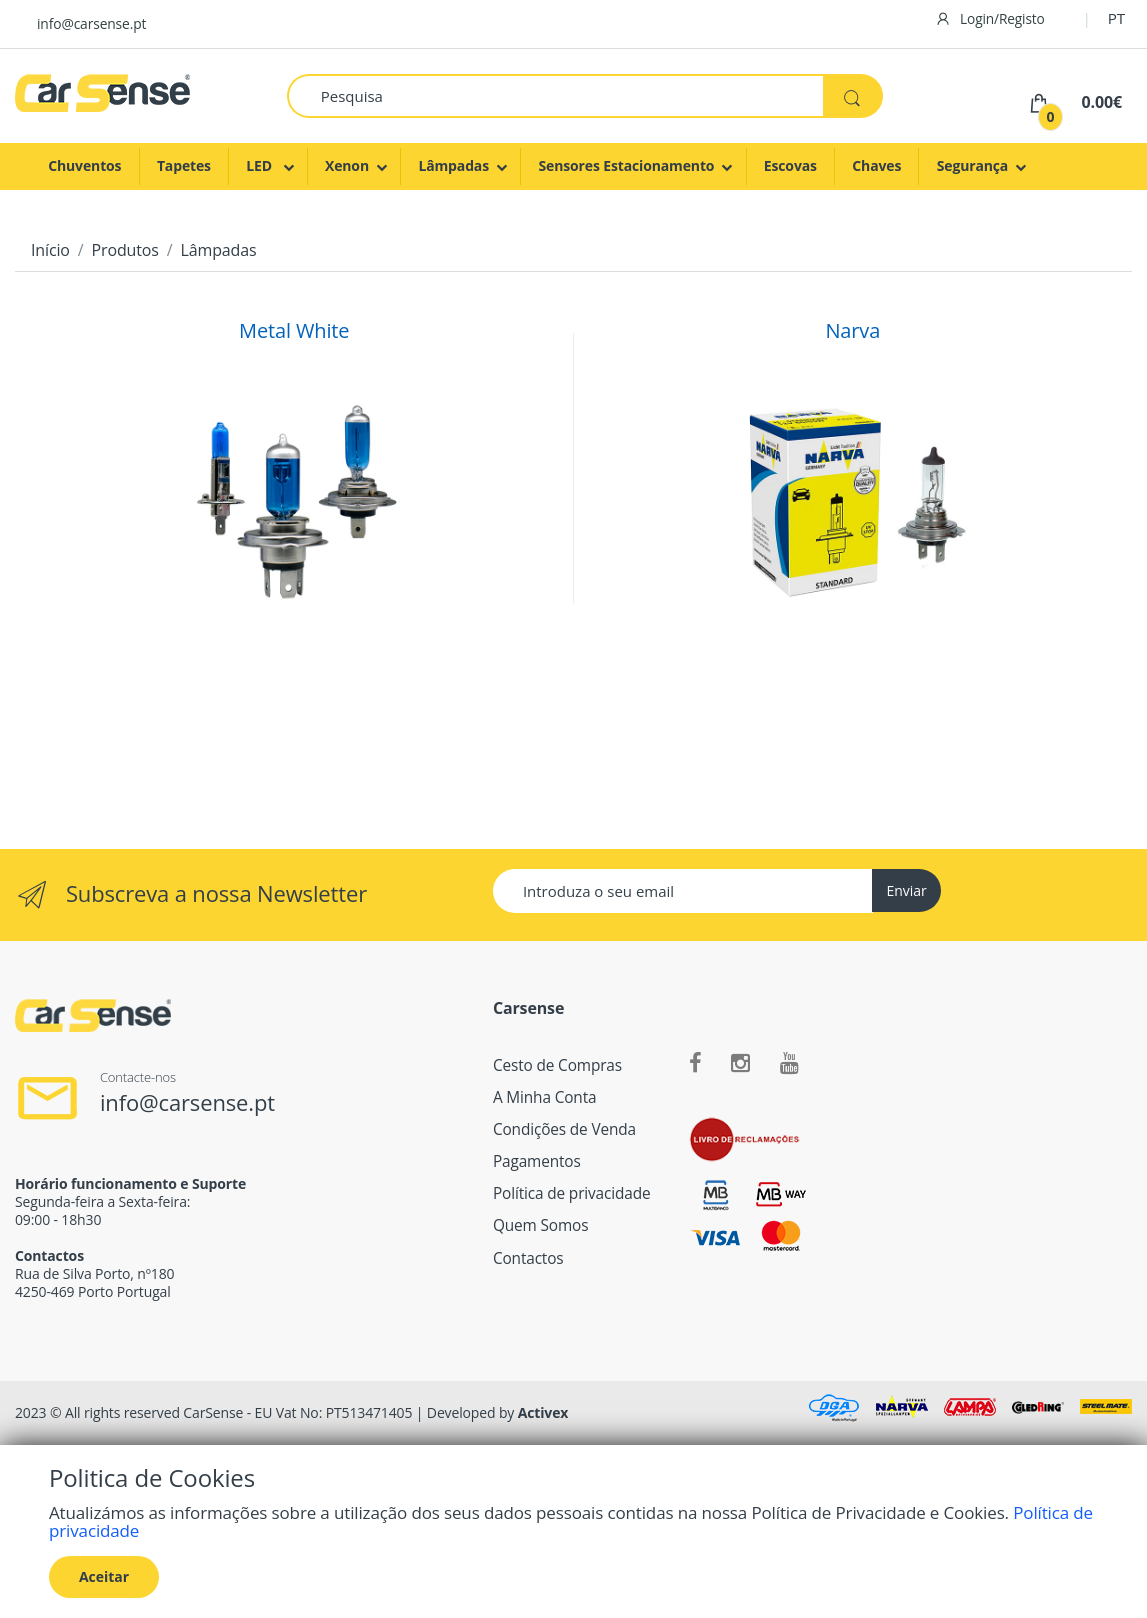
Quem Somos (540, 1225)
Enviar (906, 890)
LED (260, 165)
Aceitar (104, 1576)
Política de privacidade (572, 1193)
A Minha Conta (545, 1097)
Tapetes (184, 165)
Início (50, 250)
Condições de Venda (564, 1129)
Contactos (528, 1258)
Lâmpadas (453, 165)
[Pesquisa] (555, 96)
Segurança (973, 165)
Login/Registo (990, 18)
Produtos (125, 250)
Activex (543, 1412)
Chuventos (84, 165)
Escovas (790, 165)
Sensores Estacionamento (626, 165)
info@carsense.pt (91, 23)
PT (1116, 18)
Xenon (347, 165)
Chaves (876, 165)
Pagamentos (537, 1161)
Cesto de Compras (557, 1065)
